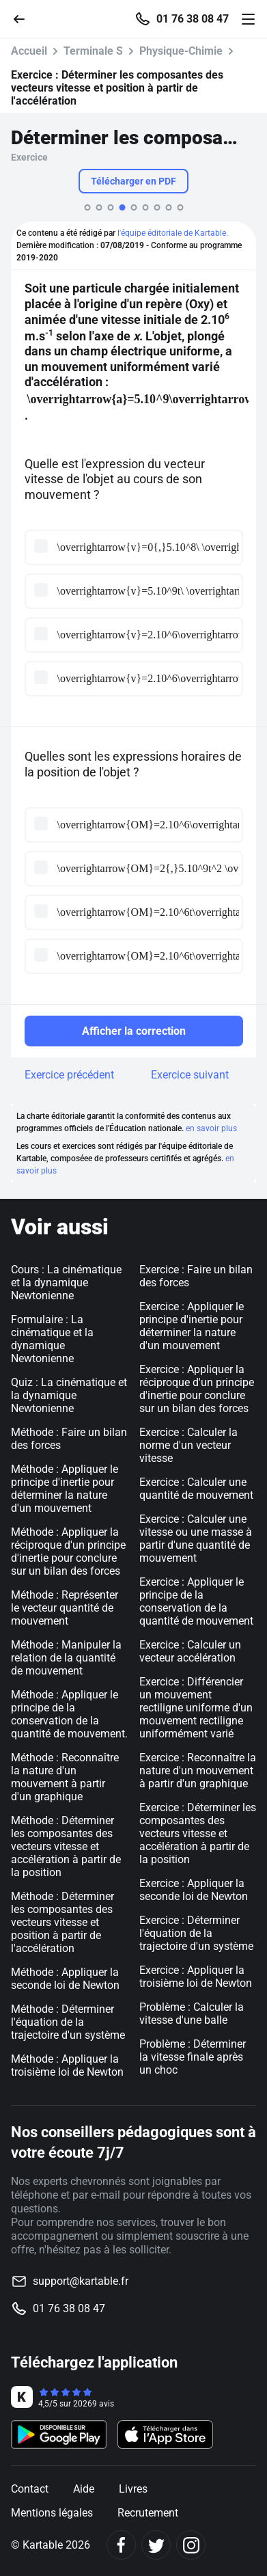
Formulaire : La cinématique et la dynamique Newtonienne (52, 1339)
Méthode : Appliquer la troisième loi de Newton (67, 2065)
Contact (29, 2488)
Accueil (29, 50)
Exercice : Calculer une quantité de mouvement (196, 1489)
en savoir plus (211, 1128)
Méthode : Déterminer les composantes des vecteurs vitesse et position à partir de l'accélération (62, 1922)
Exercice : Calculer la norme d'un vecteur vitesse (188, 1445)
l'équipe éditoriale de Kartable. (172, 233)
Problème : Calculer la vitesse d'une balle (191, 2013)
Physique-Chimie (181, 50)
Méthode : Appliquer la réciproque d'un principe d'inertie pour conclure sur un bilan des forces (68, 1551)
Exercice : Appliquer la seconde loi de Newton (193, 1890)
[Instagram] (191, 2545)
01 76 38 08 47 (192, 19)
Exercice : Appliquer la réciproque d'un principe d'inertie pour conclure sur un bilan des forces (196, 1389)
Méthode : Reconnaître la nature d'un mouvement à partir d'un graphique (65, 1777)
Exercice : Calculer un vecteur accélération (190, 1651)
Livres (133, 2488)
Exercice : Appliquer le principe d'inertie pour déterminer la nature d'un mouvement (191, 1326)
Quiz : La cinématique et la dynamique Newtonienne (69, 1395)
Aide (83, 2488)
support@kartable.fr (80, 2281)
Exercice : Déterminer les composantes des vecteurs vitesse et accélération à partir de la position (197, 1833)
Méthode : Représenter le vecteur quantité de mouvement (64, 1607)
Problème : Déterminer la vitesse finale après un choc (192, 2056)
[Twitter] (156, 2545)
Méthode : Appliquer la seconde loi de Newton (65, 1979)
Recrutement (147, 2512)
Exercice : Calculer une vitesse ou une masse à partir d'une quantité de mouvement (195, 1538)
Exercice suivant (190, 1074)
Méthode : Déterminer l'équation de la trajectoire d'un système (68, 2022)
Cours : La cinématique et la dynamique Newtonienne (66, 1282)
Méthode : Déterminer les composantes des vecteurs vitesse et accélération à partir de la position (66, 1846)
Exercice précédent (69, 1074)
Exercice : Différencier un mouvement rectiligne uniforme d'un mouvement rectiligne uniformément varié (196, 1707)
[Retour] (24, 18)
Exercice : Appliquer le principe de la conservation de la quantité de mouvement (196, 1601)
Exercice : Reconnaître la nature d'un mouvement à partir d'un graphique (197, 1770)
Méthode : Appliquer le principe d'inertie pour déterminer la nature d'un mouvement (64, 1489)
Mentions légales (52, 2512)
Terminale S (93, 50)
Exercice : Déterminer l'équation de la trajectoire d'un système (196, 1933)
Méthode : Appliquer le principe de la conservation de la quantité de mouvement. (69, 1714)
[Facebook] (121, 2545)
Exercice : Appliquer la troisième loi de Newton (195, 1977)
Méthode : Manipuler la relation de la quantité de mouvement (66, 1657)
